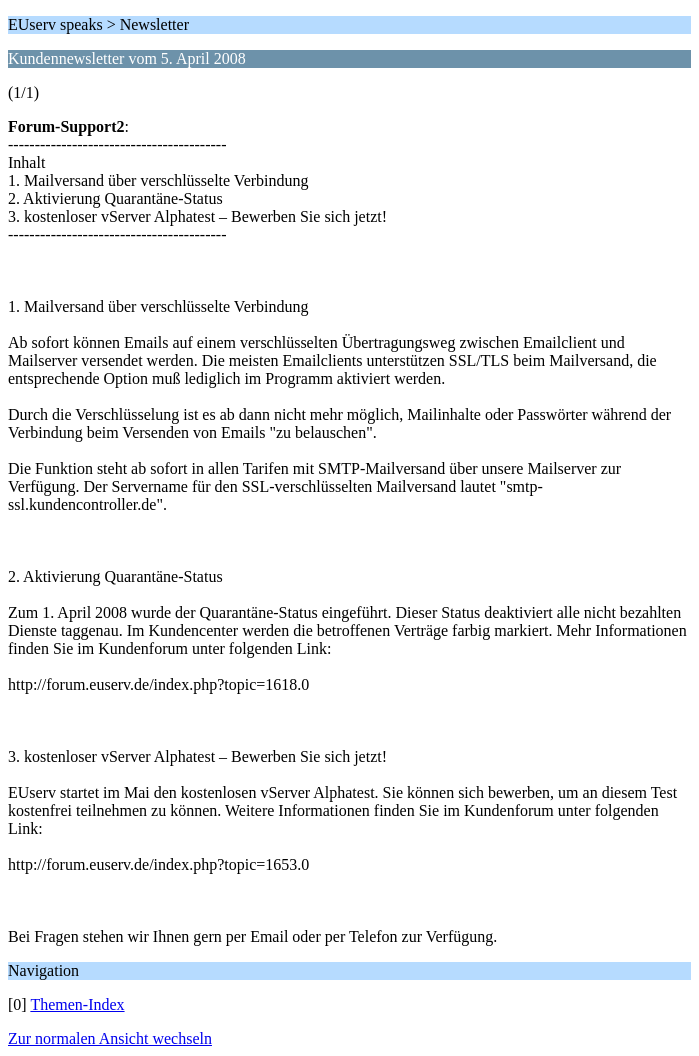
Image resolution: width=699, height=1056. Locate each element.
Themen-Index (77, 1004)
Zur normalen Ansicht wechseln (110, 1038)
